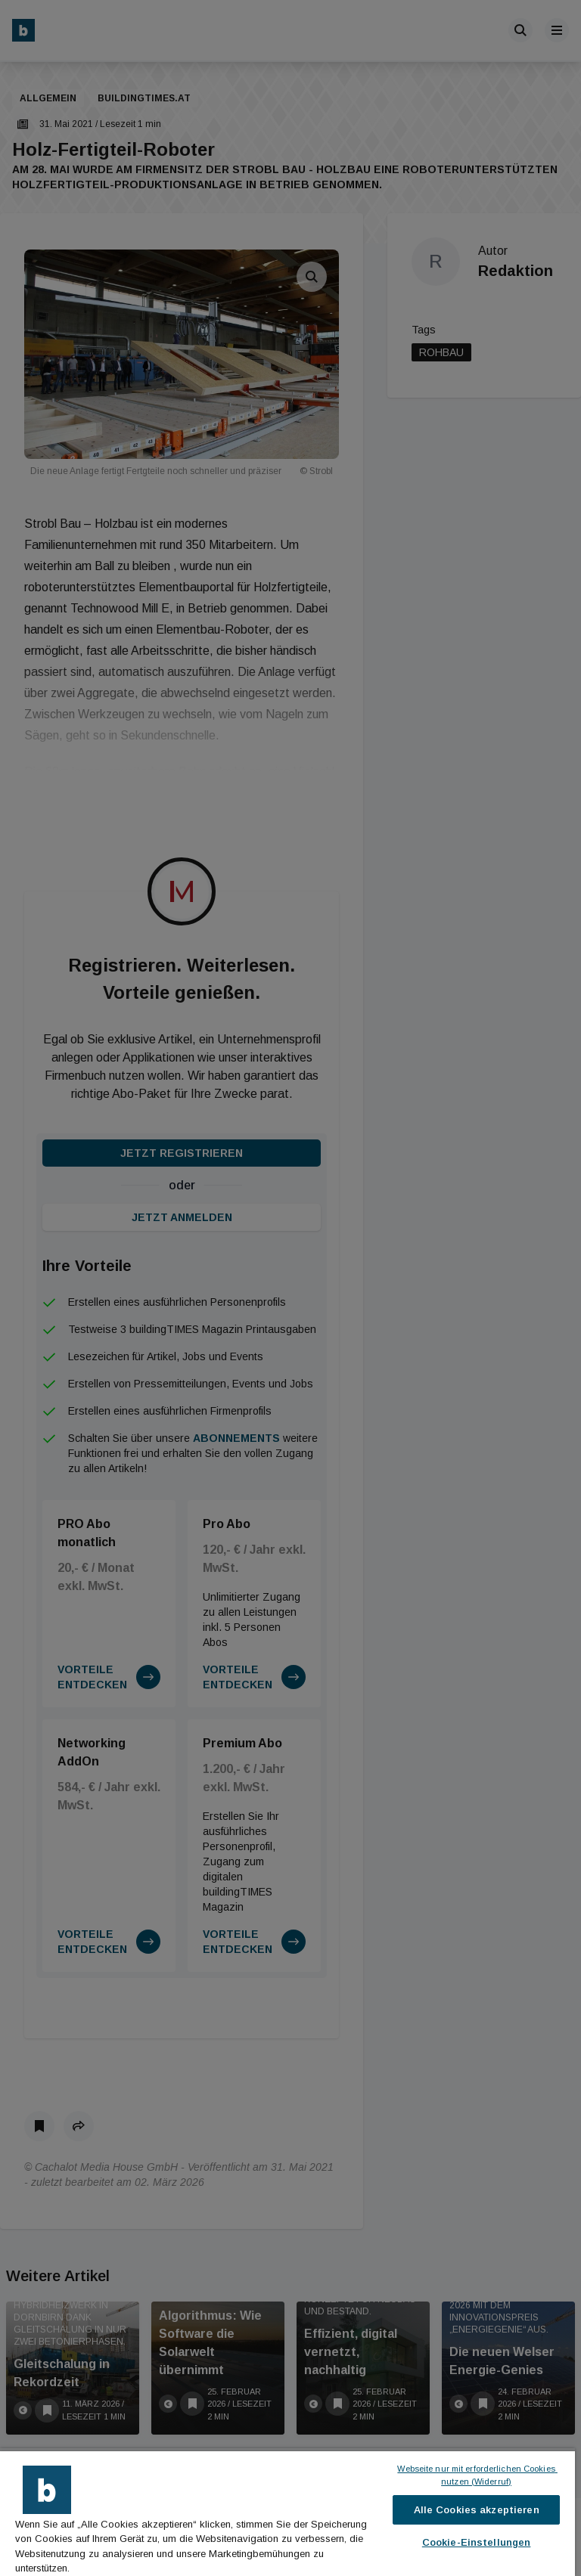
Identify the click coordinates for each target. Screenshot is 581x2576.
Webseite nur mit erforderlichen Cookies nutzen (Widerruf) (477, 2475)
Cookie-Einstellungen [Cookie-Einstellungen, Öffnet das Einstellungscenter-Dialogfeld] (476, 2542)
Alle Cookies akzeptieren (476, 2510)
